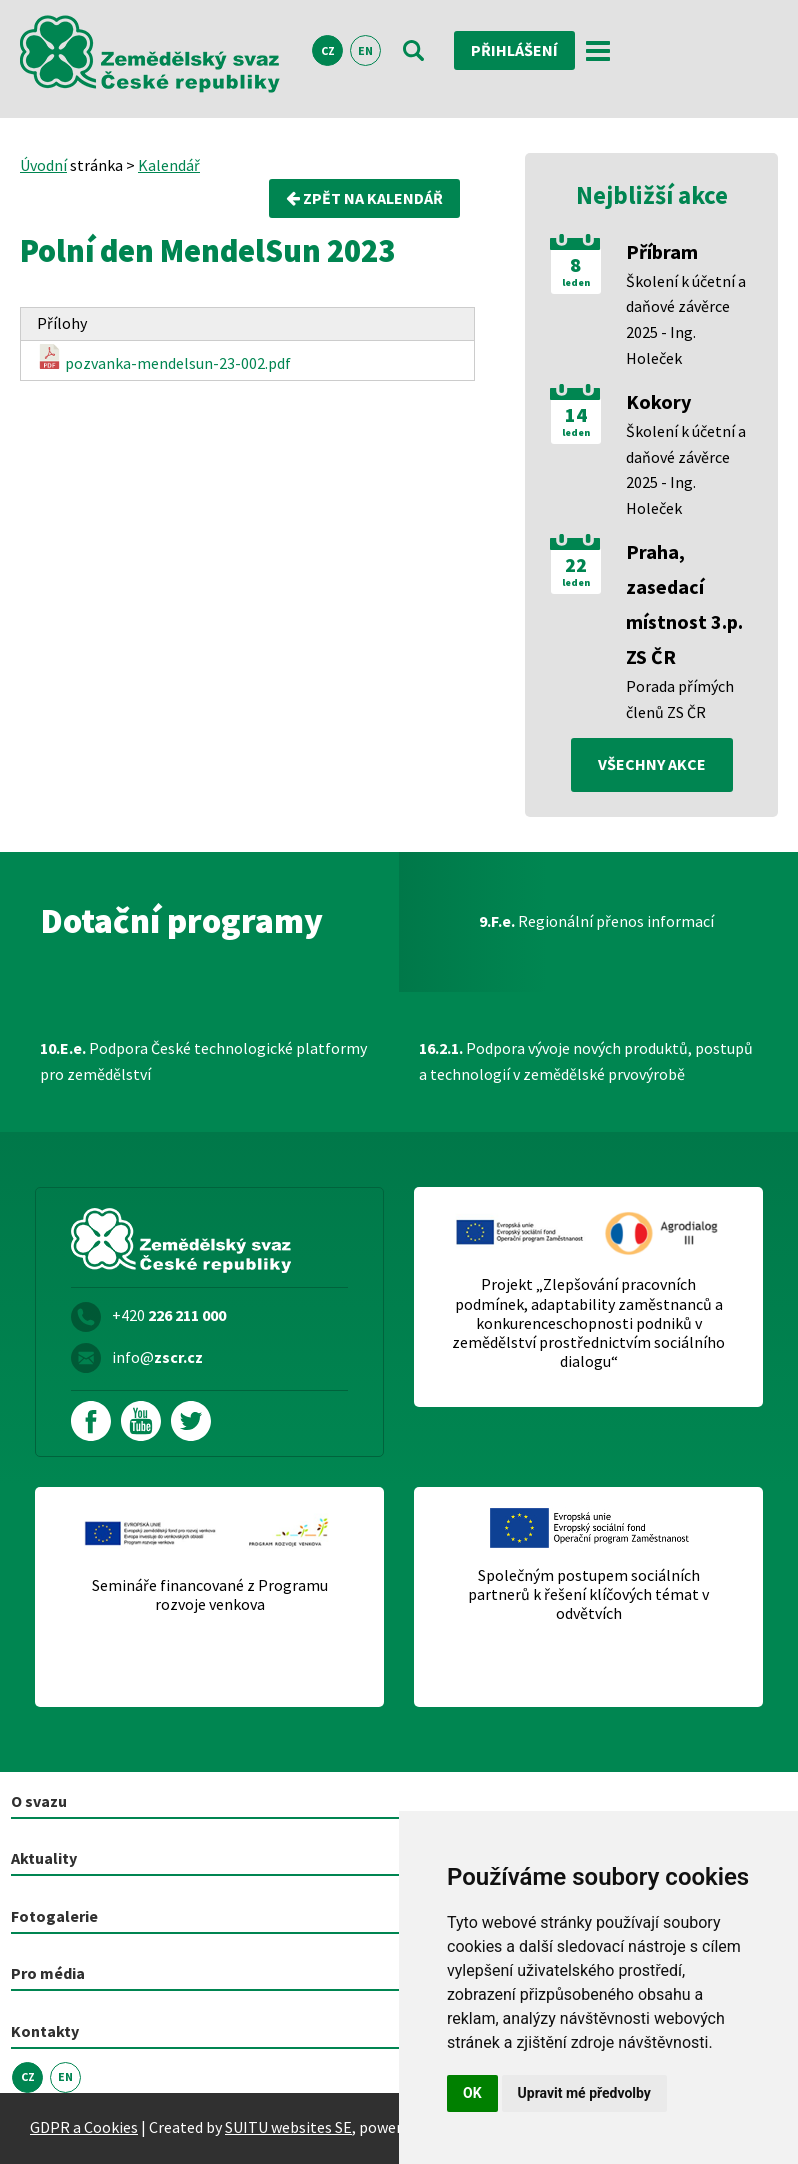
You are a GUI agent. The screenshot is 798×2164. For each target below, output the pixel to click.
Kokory (658, 401)
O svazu (39, 1801)
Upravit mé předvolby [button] (584, 2093)
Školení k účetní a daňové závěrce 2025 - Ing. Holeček (686, 319)
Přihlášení (514, 50)
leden (576, 283)
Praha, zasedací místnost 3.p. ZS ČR (684, 604)
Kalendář (169, 165)
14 (576, 415)
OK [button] (472, 2093)
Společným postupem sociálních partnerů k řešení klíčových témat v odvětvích (588, 1594)
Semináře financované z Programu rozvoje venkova (210, 1595)
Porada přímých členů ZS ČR (680, 699)
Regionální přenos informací (596, 921)
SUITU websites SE (288, 2127)
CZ (328, 50)
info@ (157, 1357)
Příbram (662, 251)
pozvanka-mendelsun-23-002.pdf (164, 358)
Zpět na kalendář (364, 198)
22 (576, 565)
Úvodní (43, 165)
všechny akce (652, 764)
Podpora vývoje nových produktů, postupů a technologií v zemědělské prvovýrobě (586, 1061)
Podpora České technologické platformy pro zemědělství (203, 1061)
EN (365, 50)
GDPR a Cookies (84, 2127)
